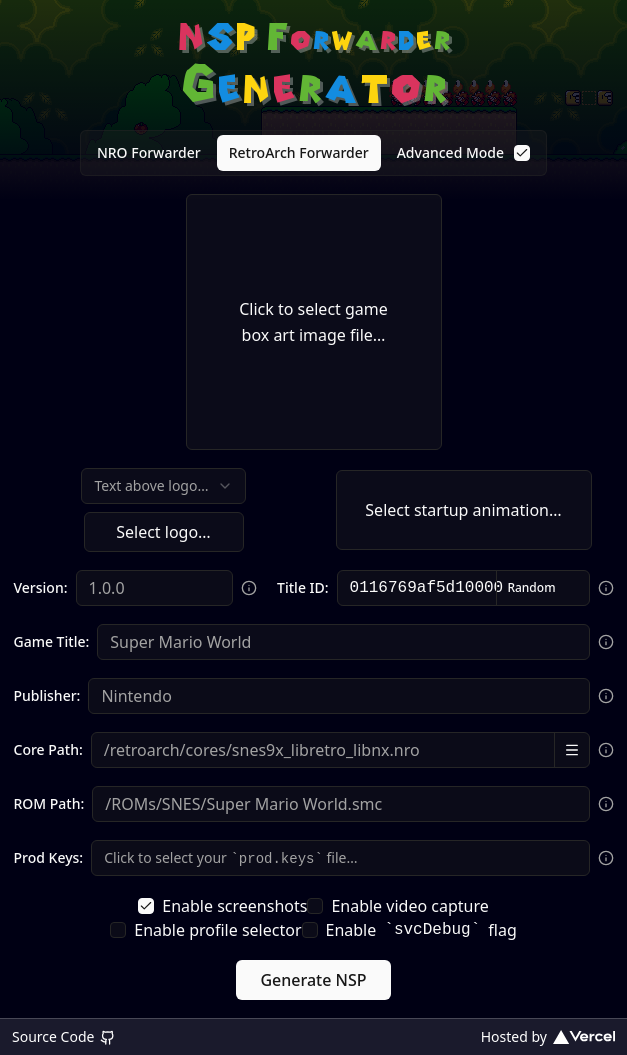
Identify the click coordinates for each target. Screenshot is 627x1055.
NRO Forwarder (149, 152)
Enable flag (409, 930)
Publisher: (47, 696)
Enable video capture (397, 906)
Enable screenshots (222, 906)
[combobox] (163, 486)
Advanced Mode (463, 152)
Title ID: (302, 588)
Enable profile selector (205, 930)
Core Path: (48, 750)
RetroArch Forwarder (299, 152)
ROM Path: (49, 804)
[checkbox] (522, 153)
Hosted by (548, 1036)
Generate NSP (313, 980)
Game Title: (52, 642)
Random (531, 587)
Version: (41, 588)
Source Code (64, 1036)
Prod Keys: (49, 858)
